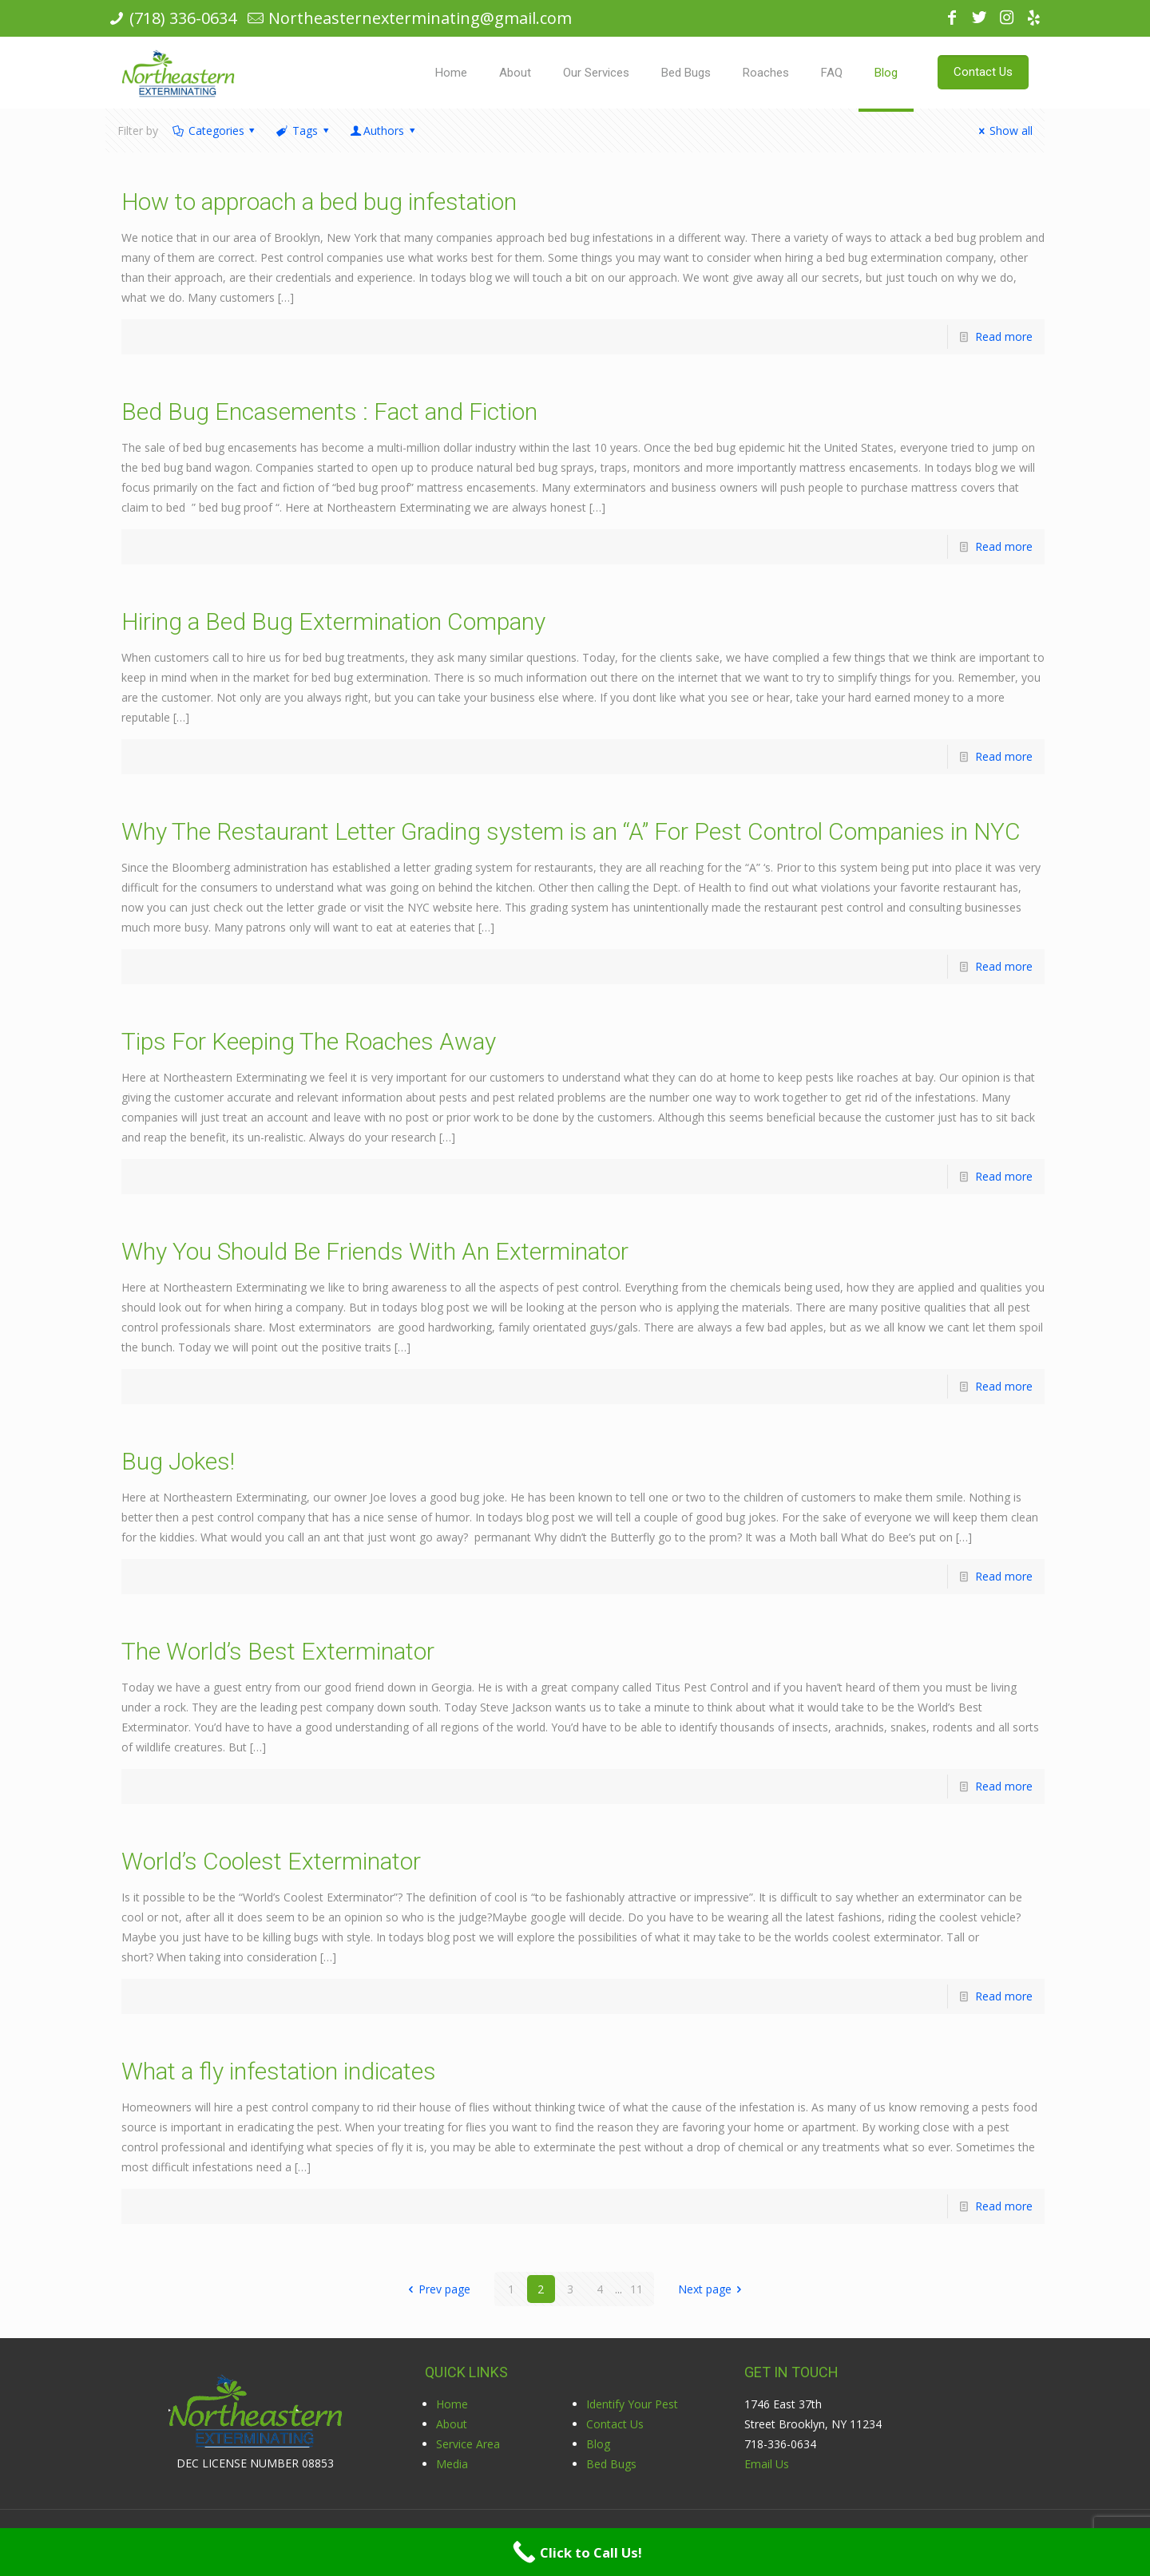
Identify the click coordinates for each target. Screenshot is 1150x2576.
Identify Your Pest (632, 2404)
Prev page (436, 2289)
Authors (383, 130)
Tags (303, 130)
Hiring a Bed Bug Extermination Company (333, 621)
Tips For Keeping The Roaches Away (308, 1041)
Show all (1003, 130)
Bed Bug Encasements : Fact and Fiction (329, 411)
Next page (713, 2289)
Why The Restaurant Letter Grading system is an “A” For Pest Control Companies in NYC (571, 831)
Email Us (766, 2463)
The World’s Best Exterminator (277, 1651)
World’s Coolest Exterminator (271, 1861)
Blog (598, 2443)
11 (636, 2289)
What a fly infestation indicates (278, 2071)
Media (452, 2463)
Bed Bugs (611, 2463)
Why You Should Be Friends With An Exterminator (375, 1251)
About (451, 2424)
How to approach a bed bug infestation (319, 202)
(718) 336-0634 (182, 18)
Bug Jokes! (178, 1461)
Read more (1004, 336)
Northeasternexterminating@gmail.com (420, 18)
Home (452, 2404)
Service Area (468, 2443)
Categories (215, 130)
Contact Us (615, 2424)
